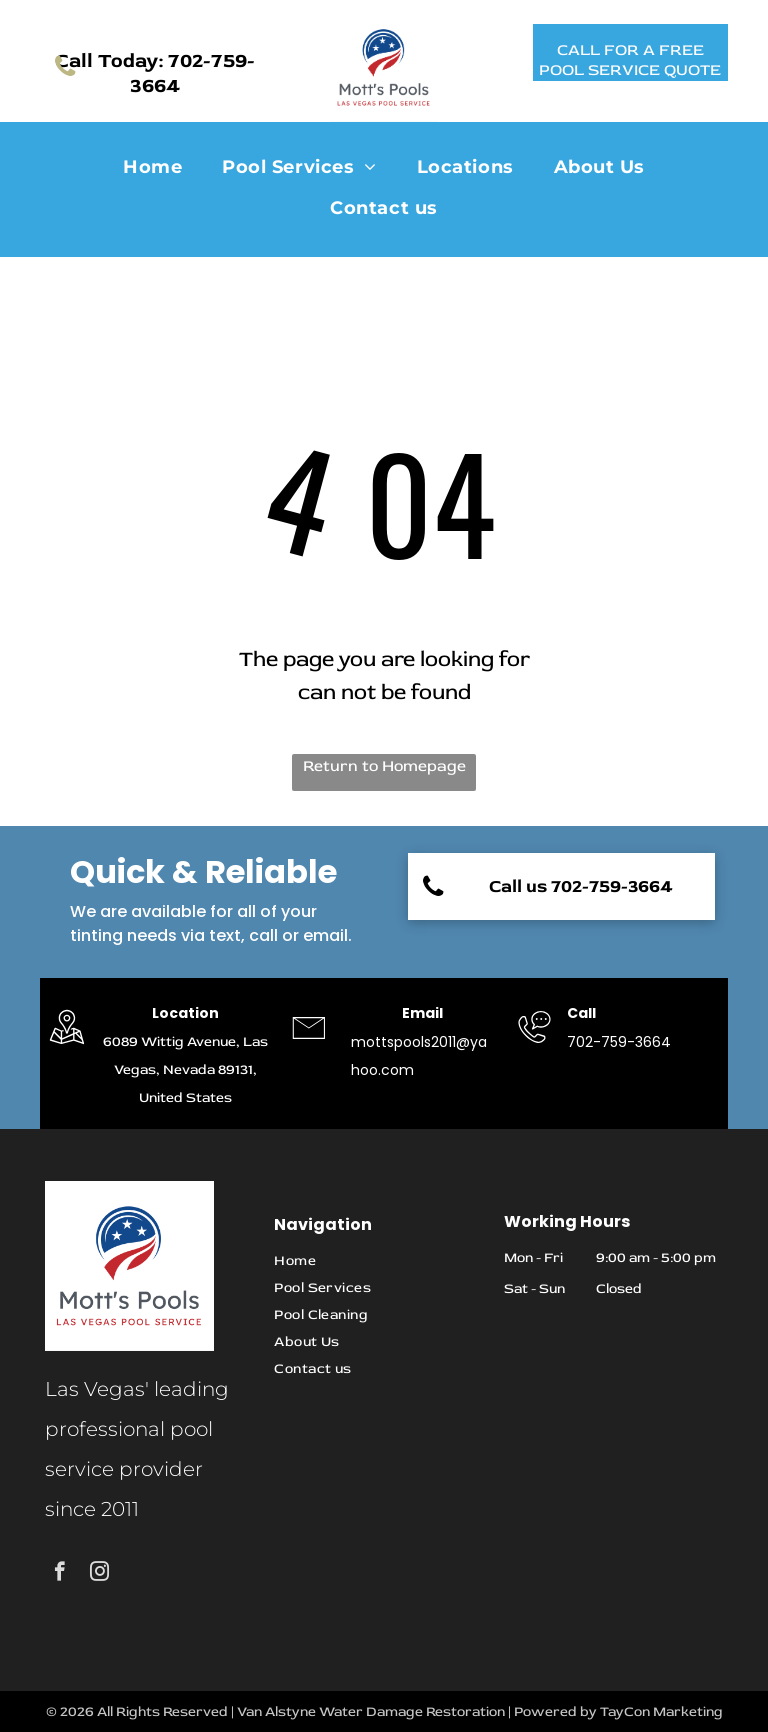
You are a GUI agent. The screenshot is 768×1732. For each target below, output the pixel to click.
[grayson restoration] (67, 1046)
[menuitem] (152, 169)
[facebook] (59, 1574)
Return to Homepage (384, 766)
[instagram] (99, 1574)
